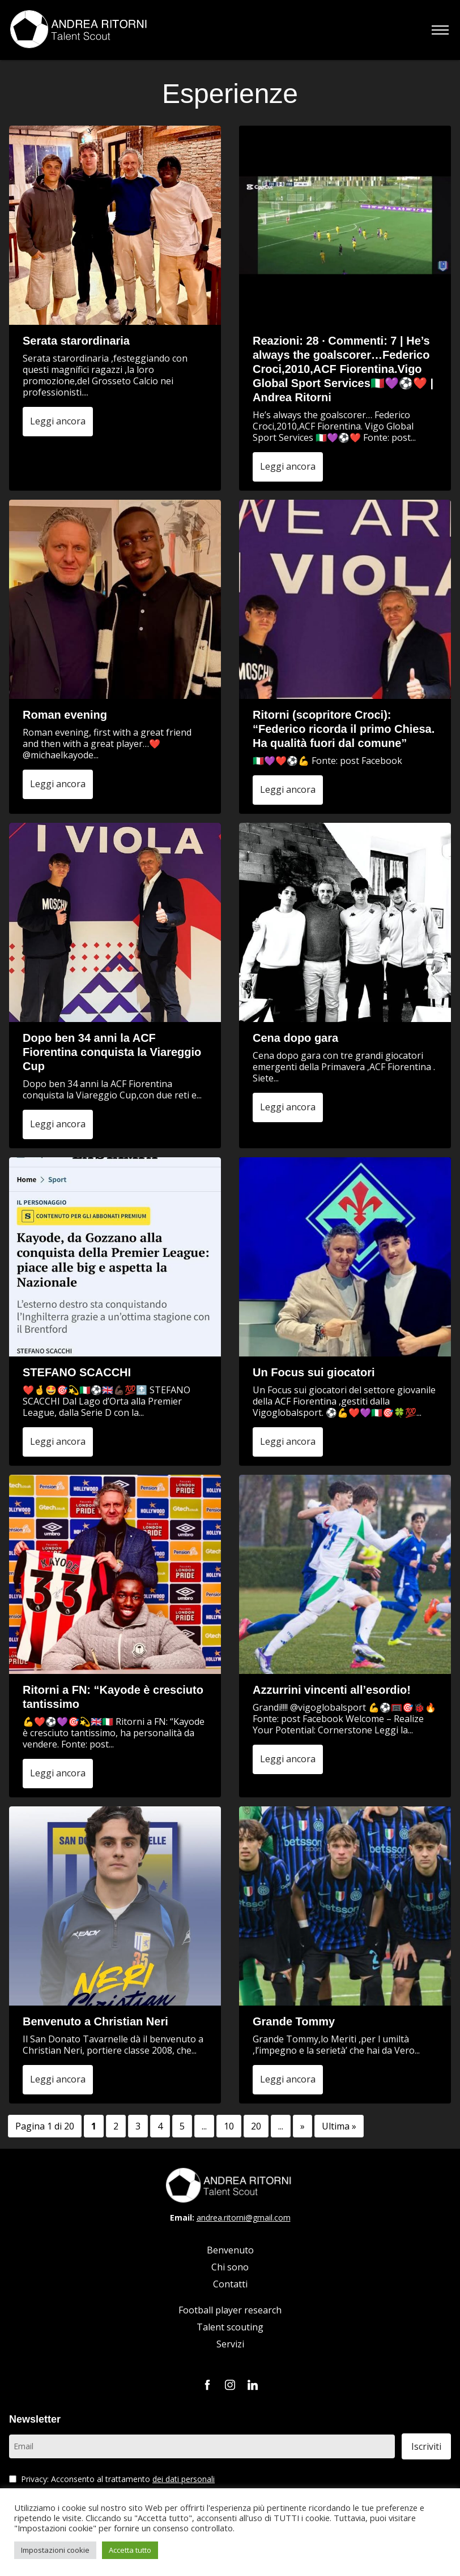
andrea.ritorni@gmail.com (244, 2217)
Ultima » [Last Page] (339, 2126)
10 (229, 2126)
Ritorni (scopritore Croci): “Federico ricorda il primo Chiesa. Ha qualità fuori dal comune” (344, 729)
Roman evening (65, 715)
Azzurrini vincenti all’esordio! (332, 1690)
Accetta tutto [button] (130, 2550)
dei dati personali (183, 2479)
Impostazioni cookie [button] (55, 2550)
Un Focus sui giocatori (314, 1372)
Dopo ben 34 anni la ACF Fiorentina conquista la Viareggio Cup (112, 1052)
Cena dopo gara (295, 1038)
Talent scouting (230, 2327)
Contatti (230, 2284)
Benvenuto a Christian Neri (95, 2021)
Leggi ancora (58, 421)
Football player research (230, 2310)
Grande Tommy (294, 2021)
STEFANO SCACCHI (77, 1372)
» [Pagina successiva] (302, 2126)
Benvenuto (230, 2250)
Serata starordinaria (76, 340)
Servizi (230, 2344)
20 (256, 2126)
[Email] (202, 2446)
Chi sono (230, 2267)
